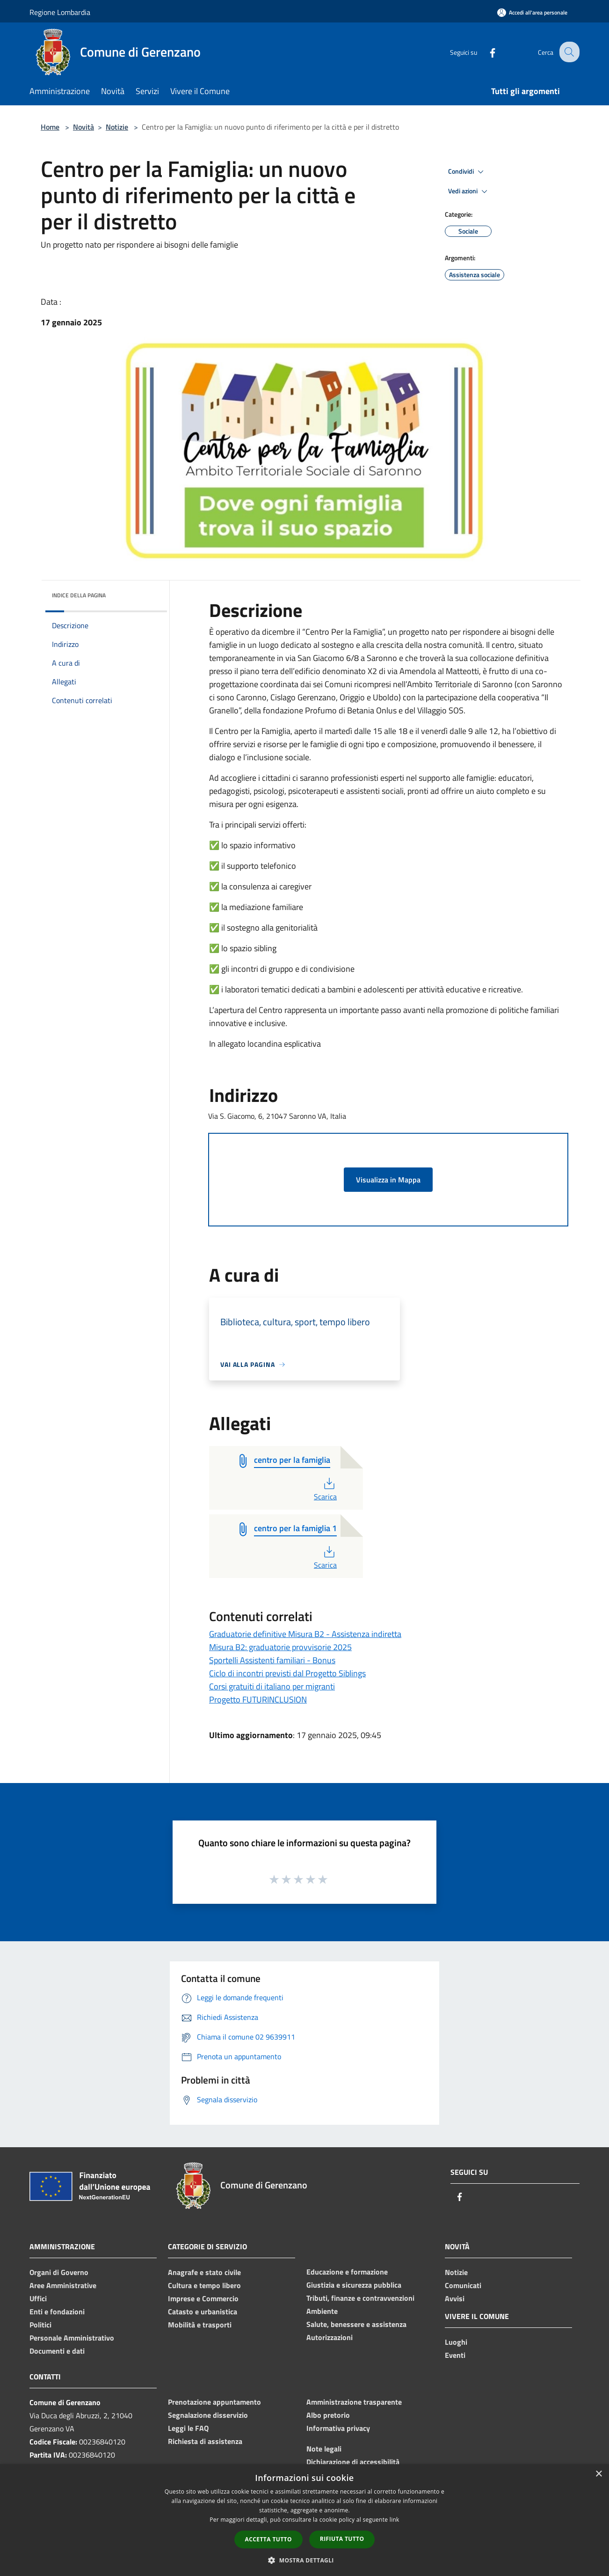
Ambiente (322, 2311)
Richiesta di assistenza (205, 2441)
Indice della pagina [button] (79, 595)
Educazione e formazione (347, 2271)
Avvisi (454, 2298)
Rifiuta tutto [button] (342, 2539)
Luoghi (456, 2342)
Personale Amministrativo (71, 2337)
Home (50, 126)
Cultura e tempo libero (204, 2285)
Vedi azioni (469, 191)
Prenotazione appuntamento (214, 2401)
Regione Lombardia (59, 12)
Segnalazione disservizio (208, 2415)
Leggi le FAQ (188, 2428)
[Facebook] (485, 51)
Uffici (38, 2298)
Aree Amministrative (62, 2285)
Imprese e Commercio (203, 2298)
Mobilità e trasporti (200, 2324)
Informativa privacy (338, 2428)
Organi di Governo (58, 2272)
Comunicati (463, 2285)
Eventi (455, 2355)
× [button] (598, 2474)
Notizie (117, 126)
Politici (40, 2324)
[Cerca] (568, 52)
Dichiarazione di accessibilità (352, 2461)
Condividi (467, 171)
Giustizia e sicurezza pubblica (353, 2284)
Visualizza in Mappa (388, 1179)
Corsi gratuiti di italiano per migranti (272, 1686)
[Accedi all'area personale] (532, 12)
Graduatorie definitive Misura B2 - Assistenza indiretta (305, 1634)
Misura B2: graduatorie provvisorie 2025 (280, 1647)
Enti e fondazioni (57, 2311)
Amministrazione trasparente (354, 2401)
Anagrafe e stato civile (204, 2272)
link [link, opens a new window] (394, 2520)
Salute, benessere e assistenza (356, 2324)
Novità (83, 126)
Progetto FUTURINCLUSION (258, 1699)
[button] (304, 2560)
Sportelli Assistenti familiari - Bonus (272, 1660)
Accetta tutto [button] (268, 2539)
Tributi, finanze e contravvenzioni (360, 2298)
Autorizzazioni (329, 2337)
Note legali (323, 2448)
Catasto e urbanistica (202, 2311)
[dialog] (304, 2520)
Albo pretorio (328, 2415)
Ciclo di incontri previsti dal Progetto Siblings (287, 1673)
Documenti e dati (57, 2350)
